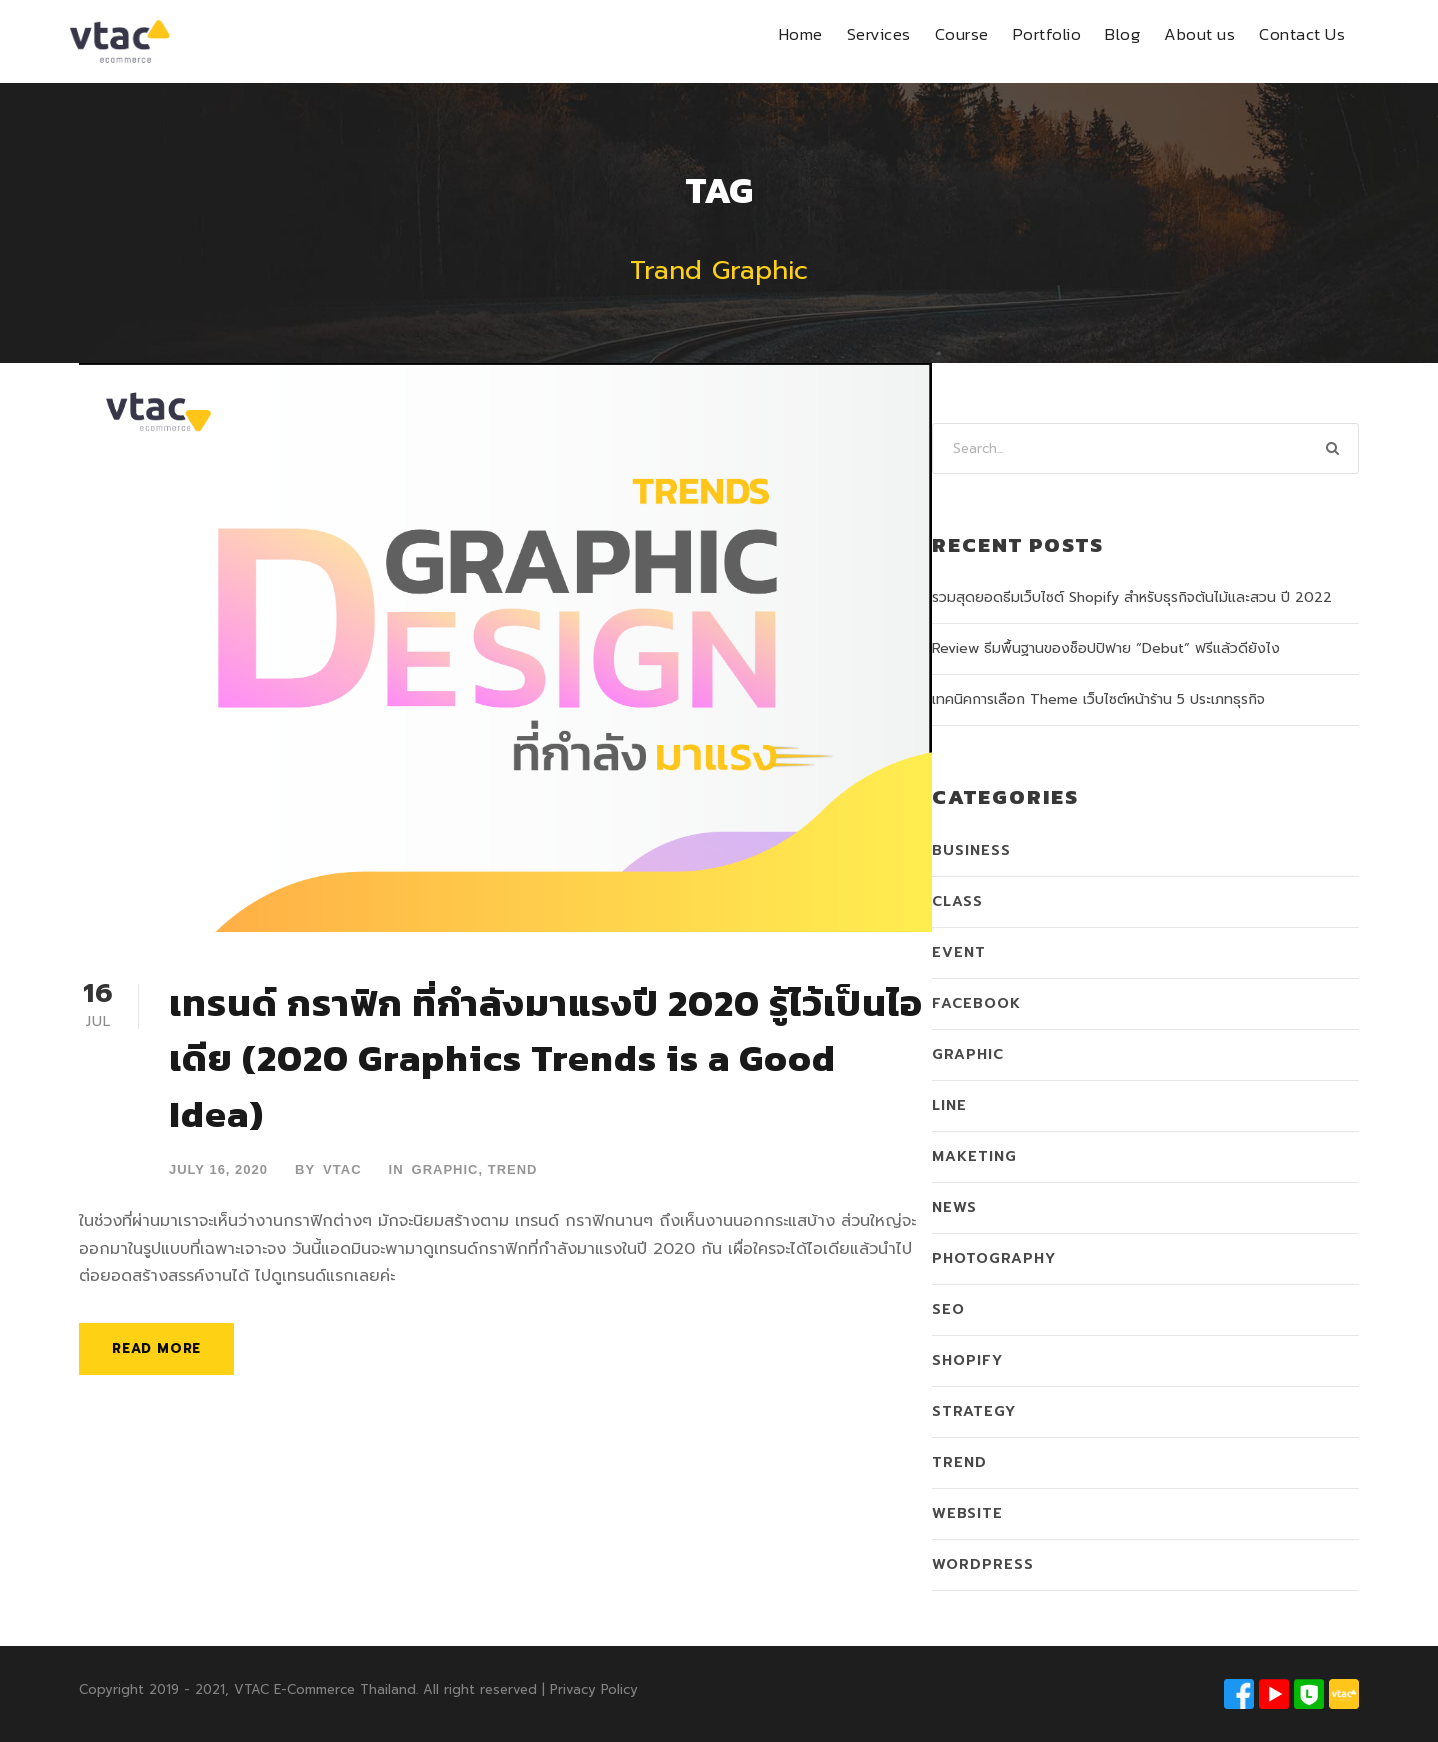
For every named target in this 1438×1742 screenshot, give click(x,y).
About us (1199, 34)
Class (957, 901)
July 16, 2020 (218, 1169)
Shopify (967, 1360)
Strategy (974, 1411)
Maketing (974, 1156)
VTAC (342, 1169)
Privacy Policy (594, 1689)
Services (879, 34)
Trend (513, 1169)
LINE (949, 1105)
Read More (156, 1348)
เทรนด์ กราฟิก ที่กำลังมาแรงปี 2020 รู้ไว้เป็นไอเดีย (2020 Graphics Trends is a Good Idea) (546, 1058)
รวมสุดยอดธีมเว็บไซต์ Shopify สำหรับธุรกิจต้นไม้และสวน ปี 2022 (1132, 597)
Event (959, 952)
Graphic (445, 1169)
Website (967, 1513)
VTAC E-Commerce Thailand (325, 1689)
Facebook (976, 1003)
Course (962, 34)
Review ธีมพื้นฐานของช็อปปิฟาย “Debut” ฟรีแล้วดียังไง (1106, 648)
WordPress (983, 1564)
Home (801, 34)
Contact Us (1302, 34)
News (954, 1207)
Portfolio (1047, 34)
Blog (1122, 34)
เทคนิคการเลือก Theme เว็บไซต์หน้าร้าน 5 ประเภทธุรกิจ (1098, 699)
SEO (948, 1309)
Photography (994, 1258)
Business (971, 850)
